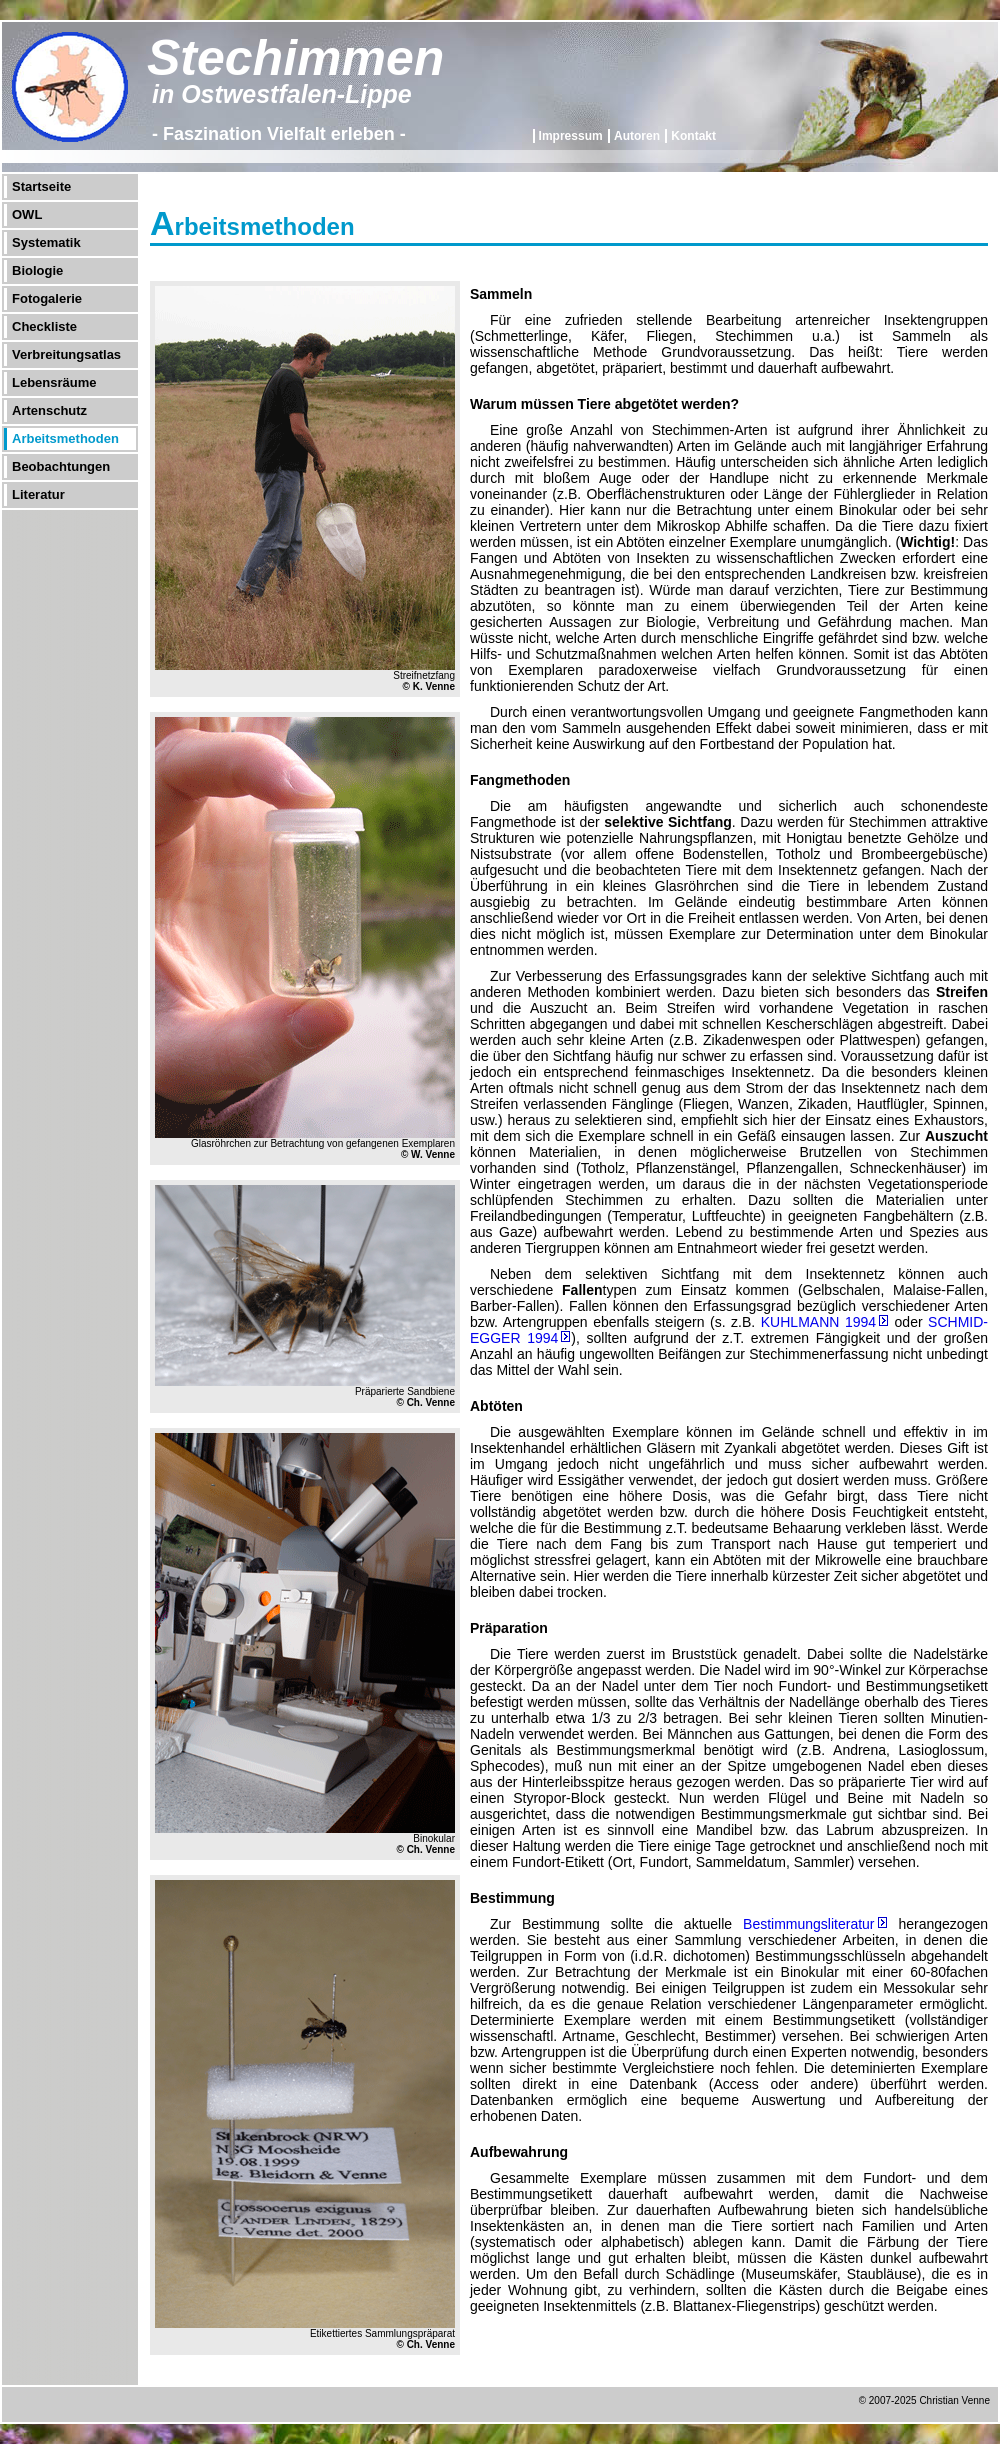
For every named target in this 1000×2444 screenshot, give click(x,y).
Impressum (571, 136)
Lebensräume (54, 382)
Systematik (46, 242)
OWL (27, 214)
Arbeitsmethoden (65, 438)
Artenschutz (49, 410)
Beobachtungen (61, 466)
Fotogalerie (47, 298)
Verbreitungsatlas (66, 354)
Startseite (41, 186)
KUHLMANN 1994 (818, 1322)
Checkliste (44, 326)
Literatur (38, 494)
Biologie (37, 270)
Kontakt (693, 136)
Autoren (637, 136)
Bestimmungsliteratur (809, 1924)
